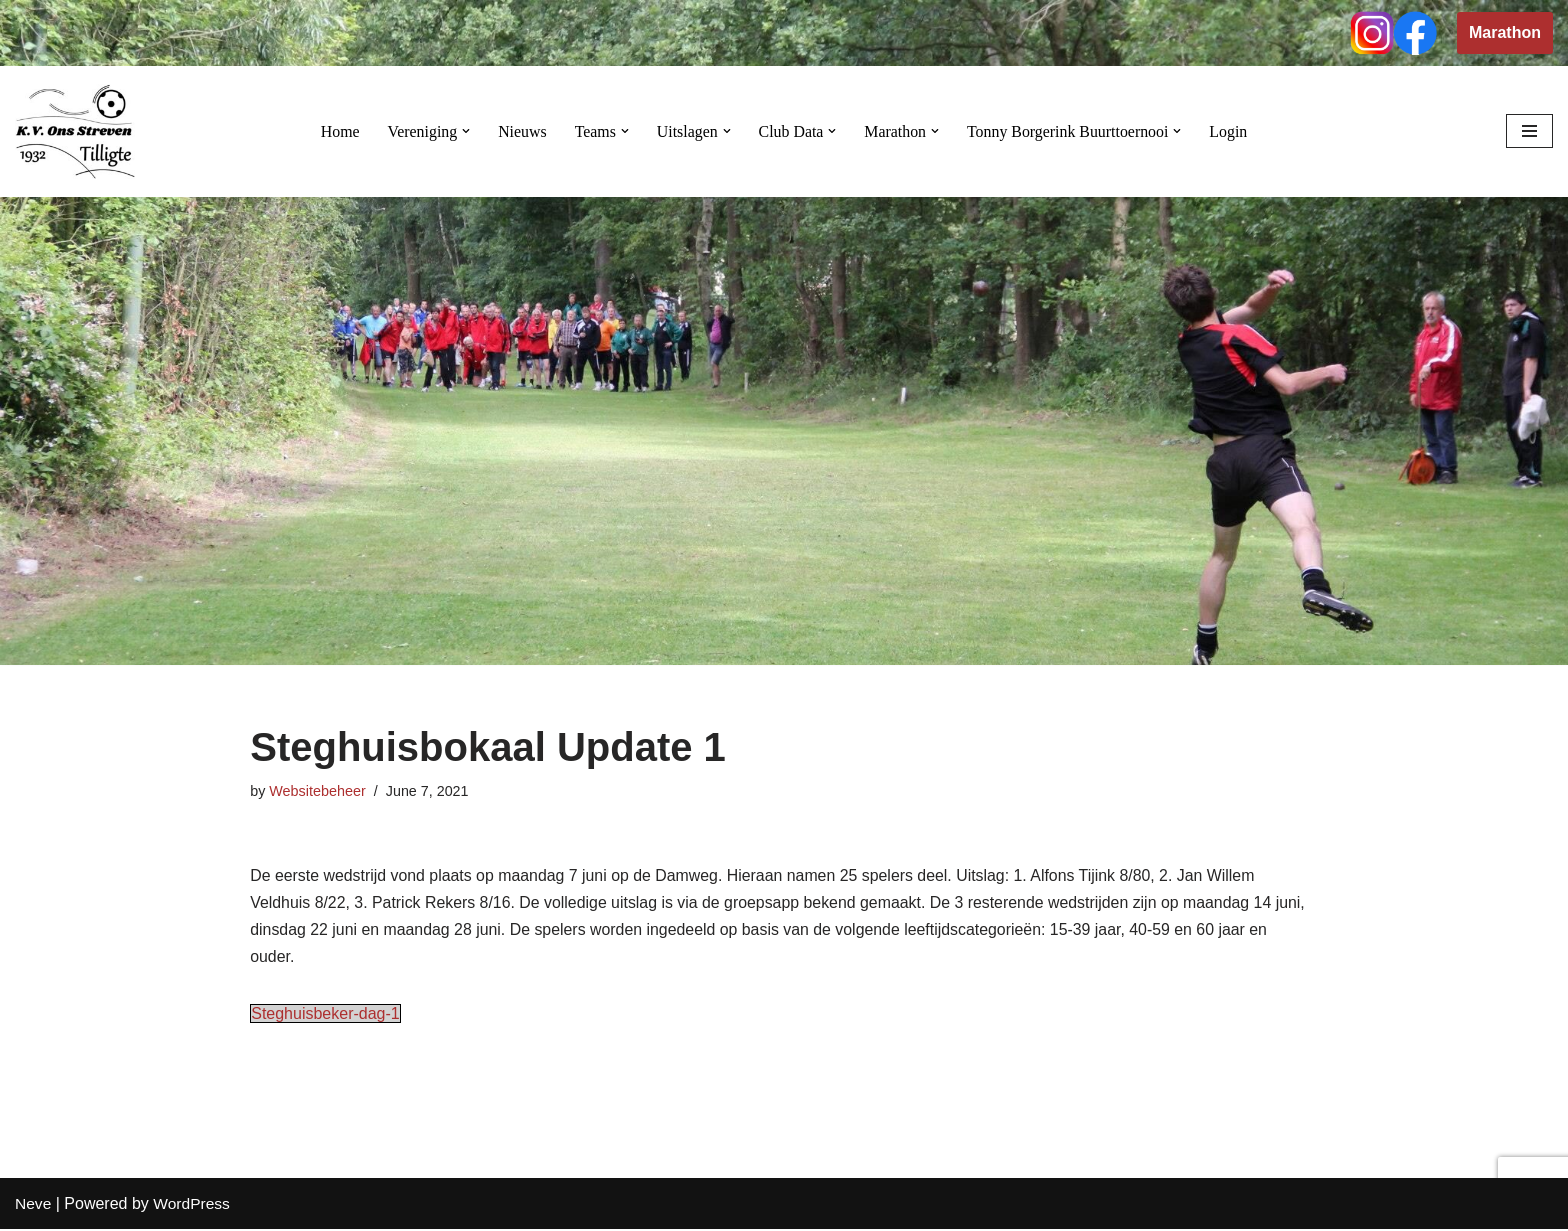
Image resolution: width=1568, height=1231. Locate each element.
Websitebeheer (317, 791)
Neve (33, 1205)
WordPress (193, 1205)
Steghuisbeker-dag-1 (325, 1015)
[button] (464, 131)
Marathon (1505, 32)
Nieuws (520, 131)
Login (1231, 131)
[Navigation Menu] (1529, 131)
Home (337, 131)
